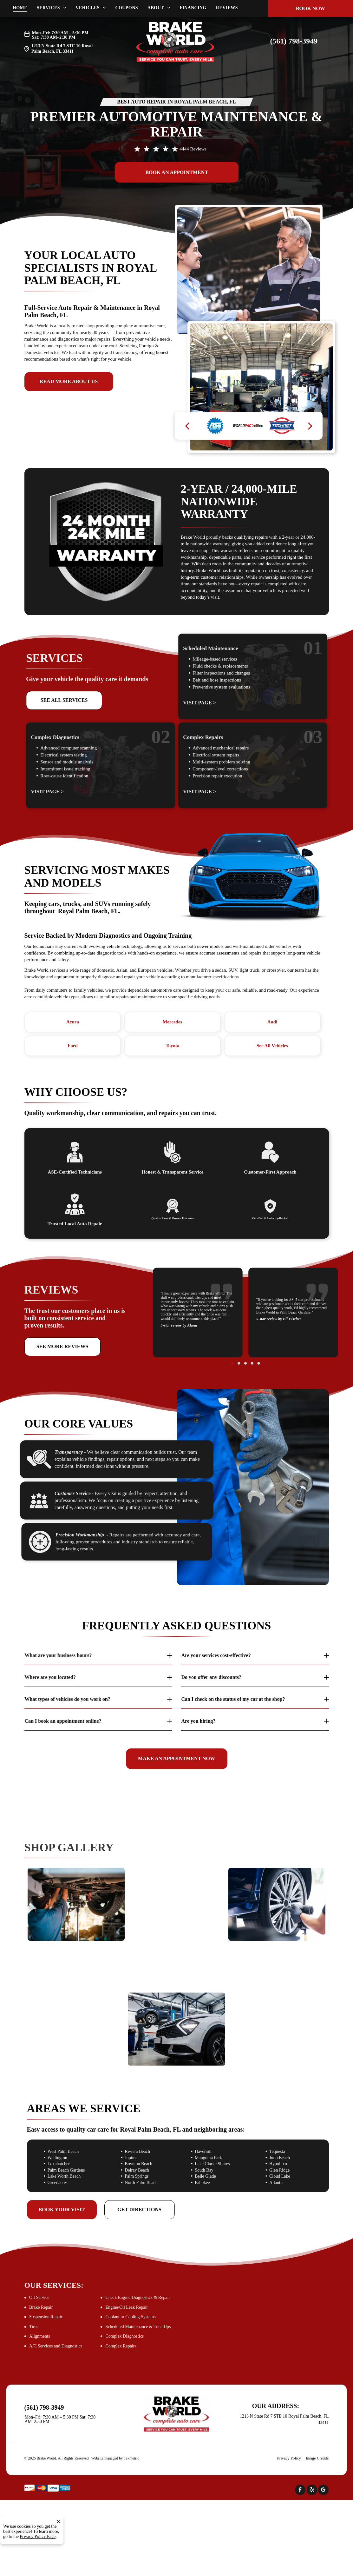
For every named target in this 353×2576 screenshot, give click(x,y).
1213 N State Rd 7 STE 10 (56, 45)
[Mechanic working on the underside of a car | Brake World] (76, 1904)
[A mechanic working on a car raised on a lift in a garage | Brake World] (176, 2029)
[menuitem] (25, 8)
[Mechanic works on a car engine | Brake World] (176, 1928)
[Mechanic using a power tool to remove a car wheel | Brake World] (277, 1904)
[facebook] (300, 2491)
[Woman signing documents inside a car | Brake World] (76, 2005)
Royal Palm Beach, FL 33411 (62, 48)
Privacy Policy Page (38, 2536)
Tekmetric (131, 2458)
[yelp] (312, 2491)
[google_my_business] (323, 2491)
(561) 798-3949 (293, 41)
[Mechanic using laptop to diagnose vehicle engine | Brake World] (277, 2005)
